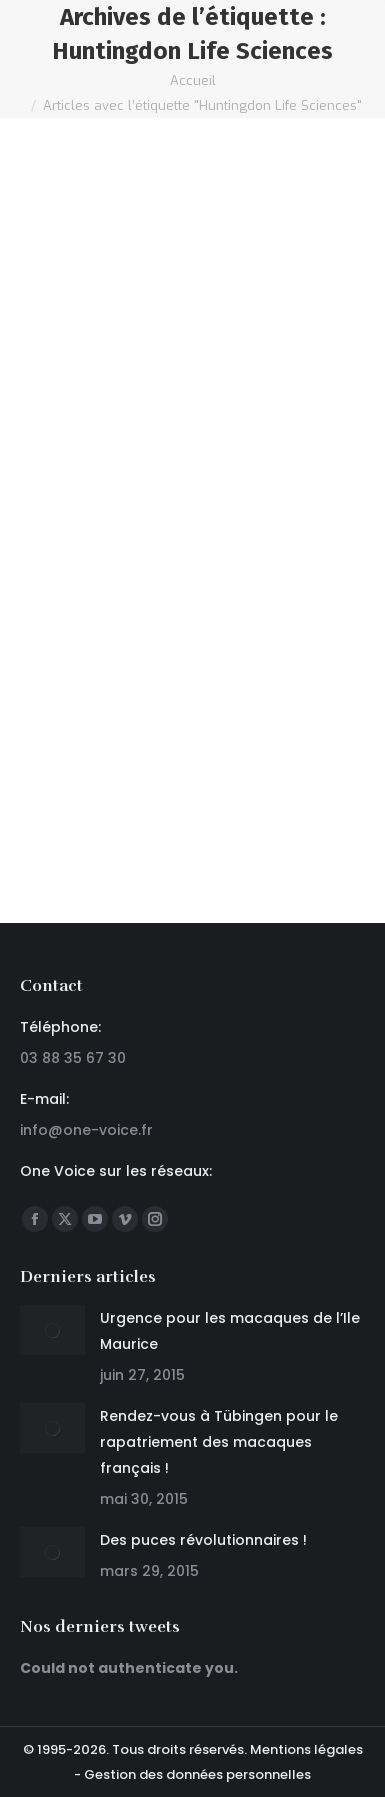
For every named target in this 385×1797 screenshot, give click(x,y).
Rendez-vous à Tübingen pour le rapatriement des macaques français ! (219, 1442)
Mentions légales (306, 1749)
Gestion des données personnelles (197, 1774)
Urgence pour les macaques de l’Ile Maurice (230, 1331)
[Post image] (52, 1330)
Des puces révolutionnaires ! (203, 1540)
